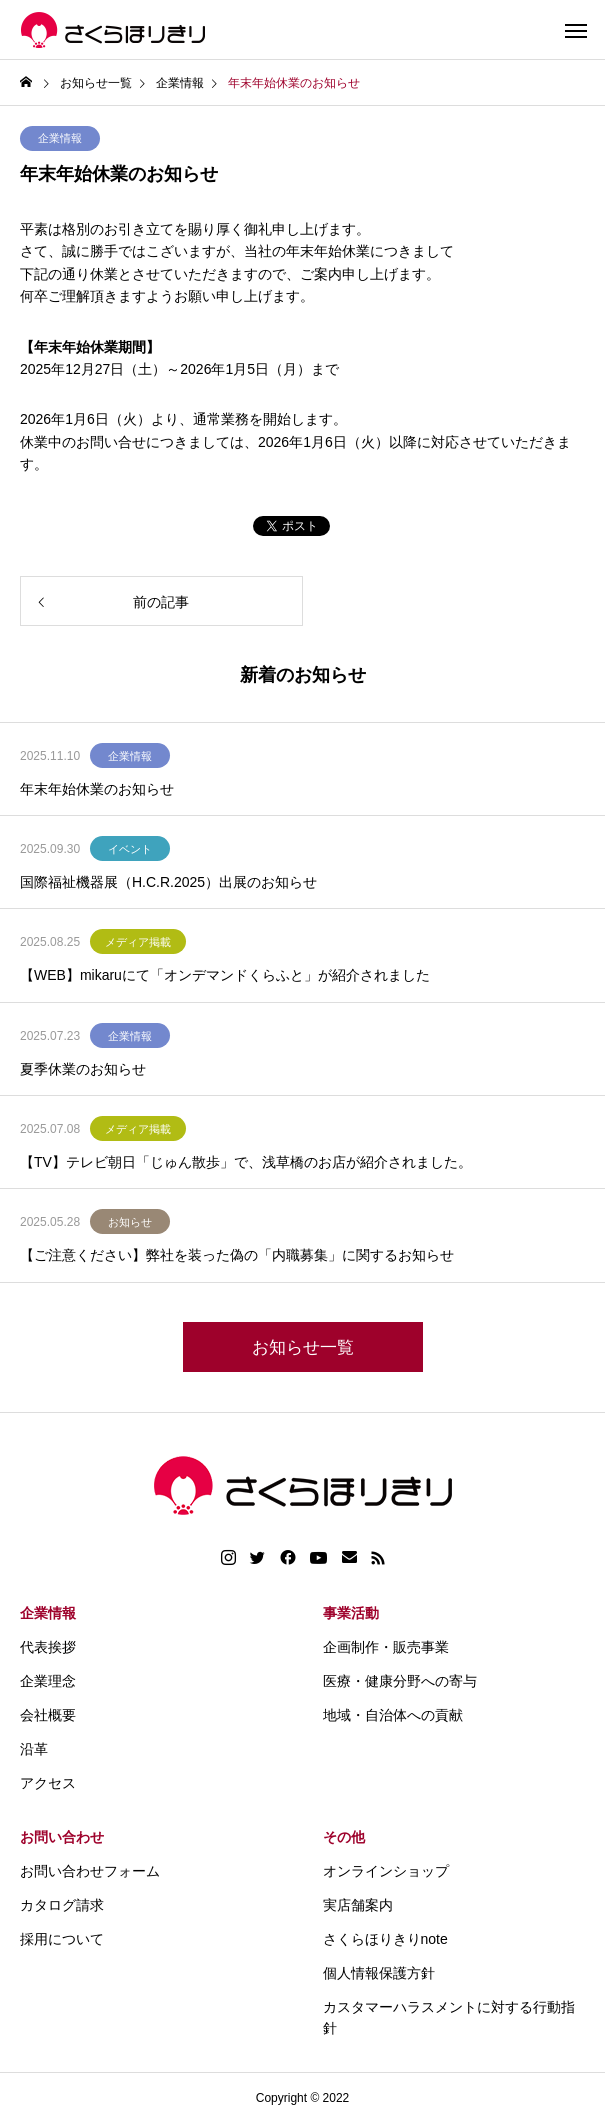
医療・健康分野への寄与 (400, 1681)
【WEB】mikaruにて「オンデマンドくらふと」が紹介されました (225, 975)
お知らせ (130, 1222)
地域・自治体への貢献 (393, 1715)
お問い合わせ (62, 1837)
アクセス (48, 1783)
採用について (62, 1939)
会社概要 (48, 1715)
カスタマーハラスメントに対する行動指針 (449, 2017)
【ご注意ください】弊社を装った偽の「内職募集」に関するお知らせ (237, 1255)
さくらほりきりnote (385, 1939)
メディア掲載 (138, 942)
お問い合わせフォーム (90, 1871)
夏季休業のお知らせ (83, 1069)
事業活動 (351, 1613)
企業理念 (48, 1681)
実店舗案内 (358, 1905)
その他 (344, 1837)
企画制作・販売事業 (386, 1647)
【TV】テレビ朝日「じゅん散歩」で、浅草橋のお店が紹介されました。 (246, 1162)
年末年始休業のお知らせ (97, 789)
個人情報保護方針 (379, 1973)
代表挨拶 (48, 1647)
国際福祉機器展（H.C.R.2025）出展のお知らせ (168, 882)
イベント (130, 849)
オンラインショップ (386, 1871)
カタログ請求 (62, 1905)
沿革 (34, 1749)
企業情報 (60, 138)
